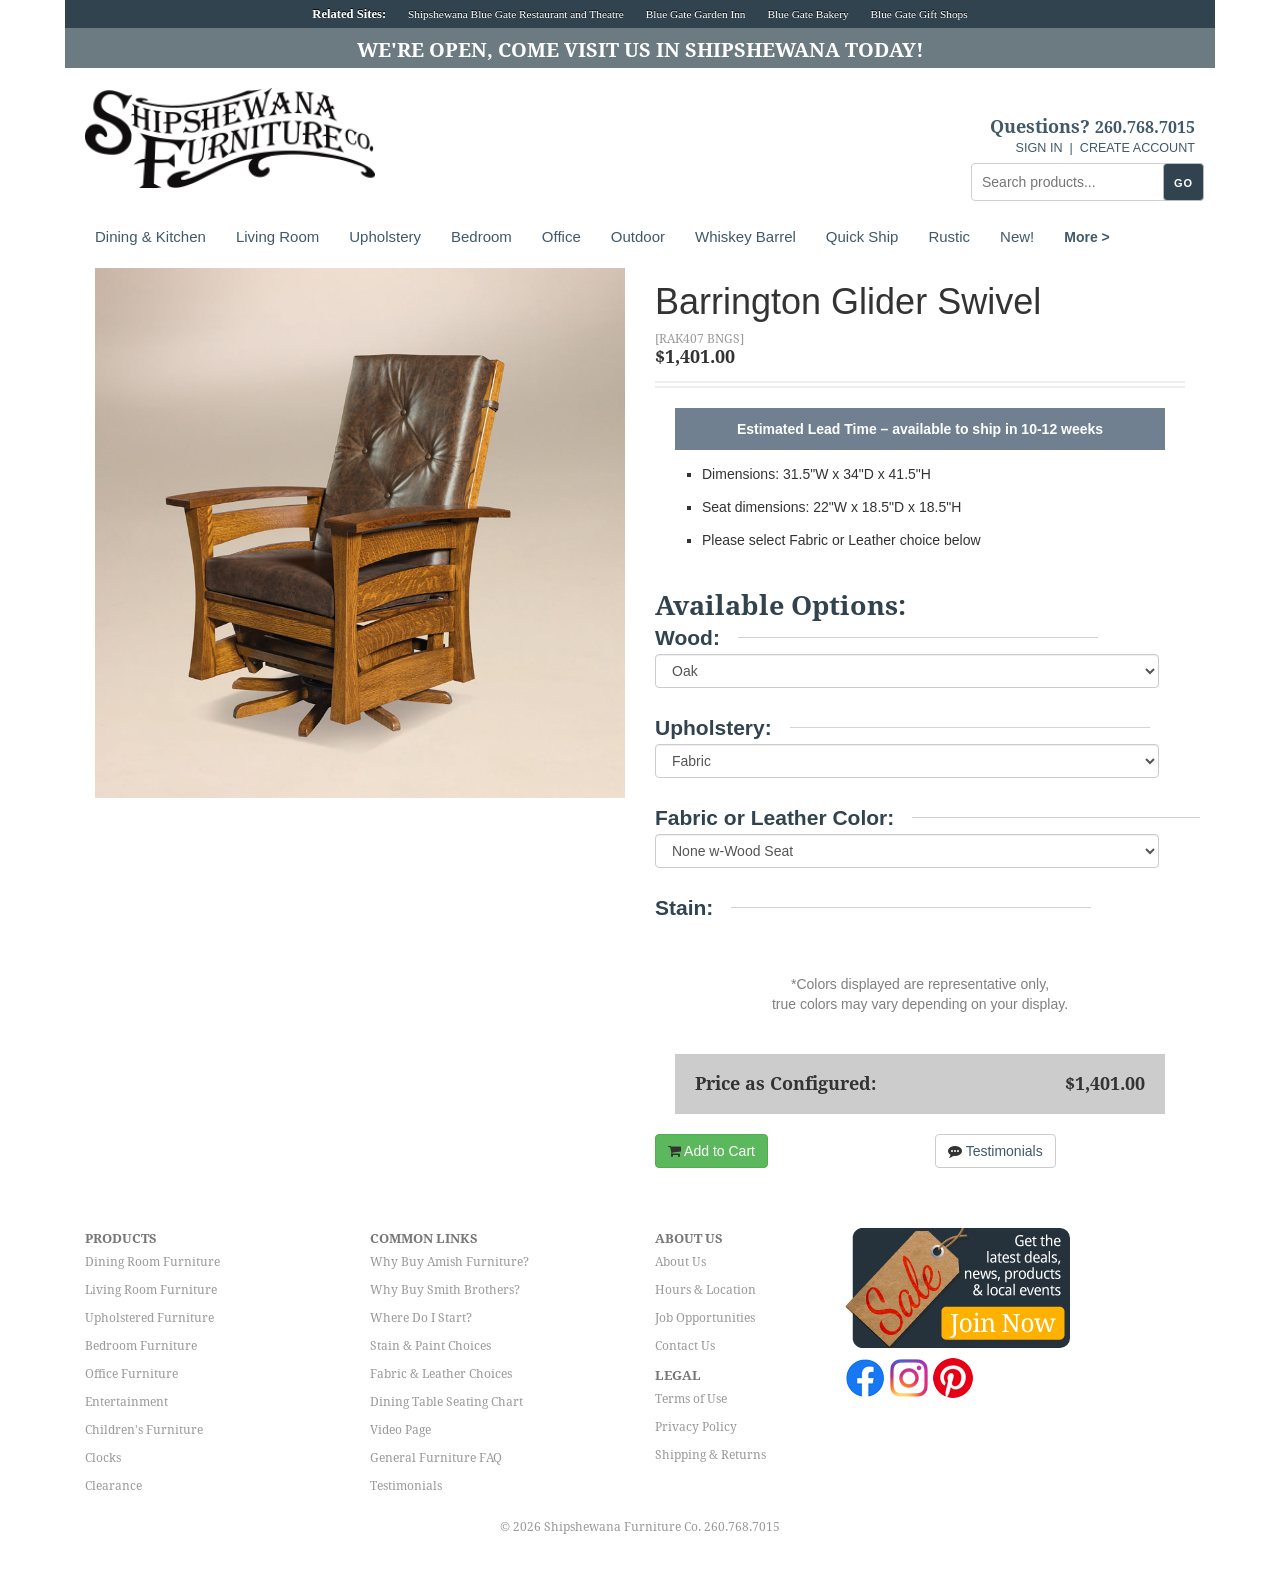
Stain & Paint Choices (430, 1346)
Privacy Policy (696, 1427)
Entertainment (126, 1402)
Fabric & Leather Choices (441, 1374)
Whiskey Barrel (745, 236)
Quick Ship (862, 236)
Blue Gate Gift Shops (918, 14)
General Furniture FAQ (436, 1458)
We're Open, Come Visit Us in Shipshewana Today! (640, 50)
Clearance (113, 1486)
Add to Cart (711, 1151)
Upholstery (385, 236)
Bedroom (481, 236)
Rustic (949, 236)
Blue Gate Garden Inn (696, 14)
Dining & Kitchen (150, 236)
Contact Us (685, 1346)
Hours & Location (705, 1290)
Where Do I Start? (421, 1318)
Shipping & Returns (710, 1455)
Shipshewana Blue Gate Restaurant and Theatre (516, 14)
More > (1087, 237)
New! (1017, 236)
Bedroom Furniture (141, 1346)
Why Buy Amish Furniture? (449, 1262)
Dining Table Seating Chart (446, 1402)
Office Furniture (131, 1374)
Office (561, 236)
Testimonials (995, 1151)
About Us (680, 1262)
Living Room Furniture (151, 1290)
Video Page (400, 1430)
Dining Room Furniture (152, 1262)
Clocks (103, 1458)
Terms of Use (691, 1399)
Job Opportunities (705, 1318)
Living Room (277, 236)
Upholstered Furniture (149, 1318)
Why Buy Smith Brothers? (445, 1290)
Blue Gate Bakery (807, 14)
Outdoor (638, 236)
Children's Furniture (144, 1430)
